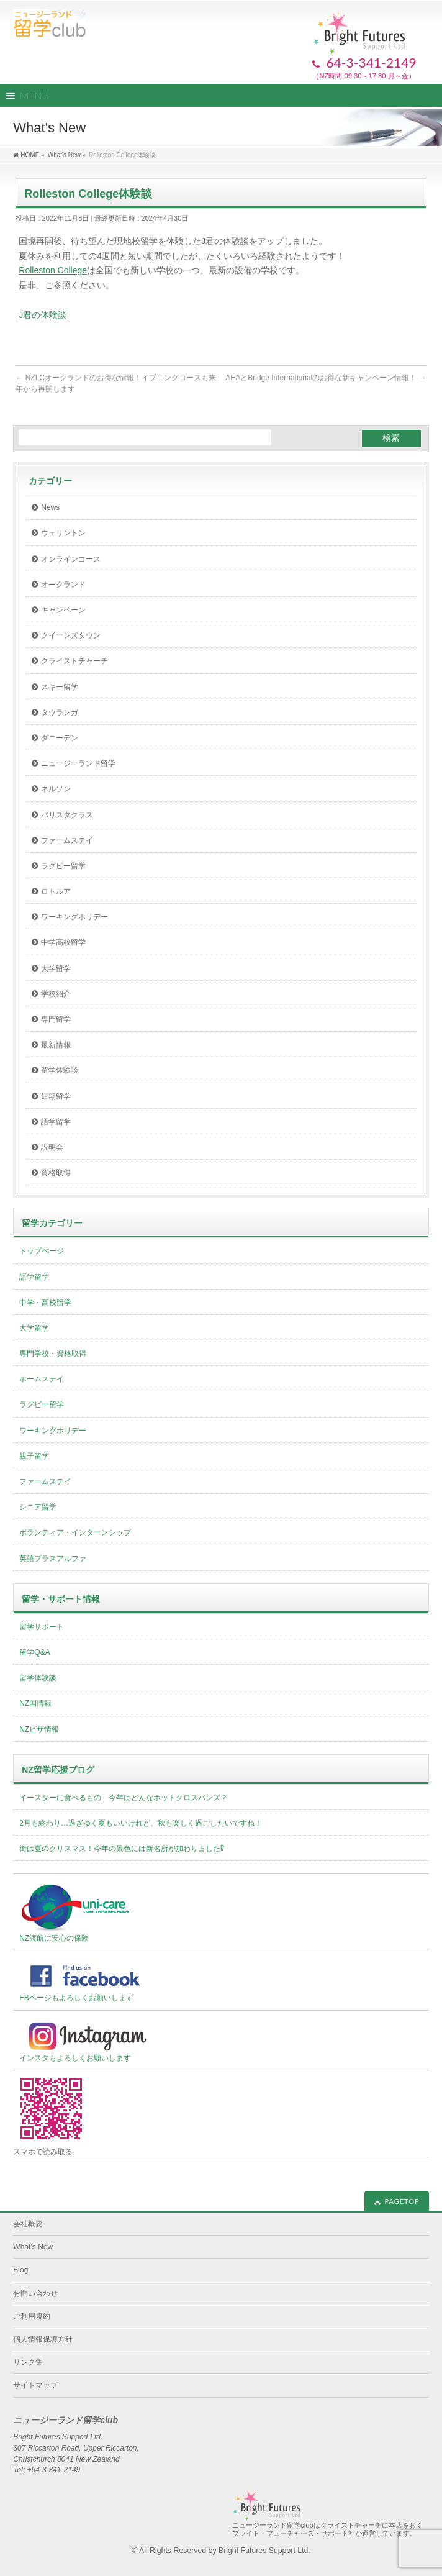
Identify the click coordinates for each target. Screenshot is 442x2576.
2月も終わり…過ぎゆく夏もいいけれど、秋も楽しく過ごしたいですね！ (140, 1823)
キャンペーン (63, 610)
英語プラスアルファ (52, 1558)
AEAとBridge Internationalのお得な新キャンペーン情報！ (325, 377)
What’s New (33, 2246)
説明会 (52, 1147)
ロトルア (56, 891)
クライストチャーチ (74, 661)
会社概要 (28, 2223)
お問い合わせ (35, 2293)
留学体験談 (59, 1070)
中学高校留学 (63, 942)
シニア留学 (37, 1507)
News (50, 507)
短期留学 (56, 1096)
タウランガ (59, 712)
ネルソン (56, 789)
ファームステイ (67, 840)
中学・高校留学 (45, 1302)
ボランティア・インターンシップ (75, 1532)
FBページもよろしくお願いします (87, 1980)
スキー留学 (59, 687)
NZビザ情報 (39, 1729)
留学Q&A (34, 1652)
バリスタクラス (67, 815)
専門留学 (56, 1019)
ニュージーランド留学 (78, 763)
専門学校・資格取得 (52, 1353)
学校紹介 (56, 994)
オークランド (63, 584)
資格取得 (56, 1172)
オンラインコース (71, 559)
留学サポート (41, 1627)
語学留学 (56, 1121)
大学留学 (56, 968)
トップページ (41, 1251)
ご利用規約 (31, 2316)
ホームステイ (41, 1379)
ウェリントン (63, 533)
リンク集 (28, 2362)
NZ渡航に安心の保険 (76, 1912)
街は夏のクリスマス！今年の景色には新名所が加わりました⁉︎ (121, 1848)
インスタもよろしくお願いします (87, 2040)
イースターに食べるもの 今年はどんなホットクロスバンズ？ (123, 1797)
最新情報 (56, 1044)
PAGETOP (401, 2201)
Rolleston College (53, 270)
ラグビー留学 (63, 866)
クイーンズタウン (71, 635)
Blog (20, 2269)
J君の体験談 (42, 315)
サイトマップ (35, 2385)
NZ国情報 (35, 1703)
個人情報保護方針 (43, 2339)
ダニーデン (59, 738)
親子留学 (34, 1456)
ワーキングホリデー (74, 917)
